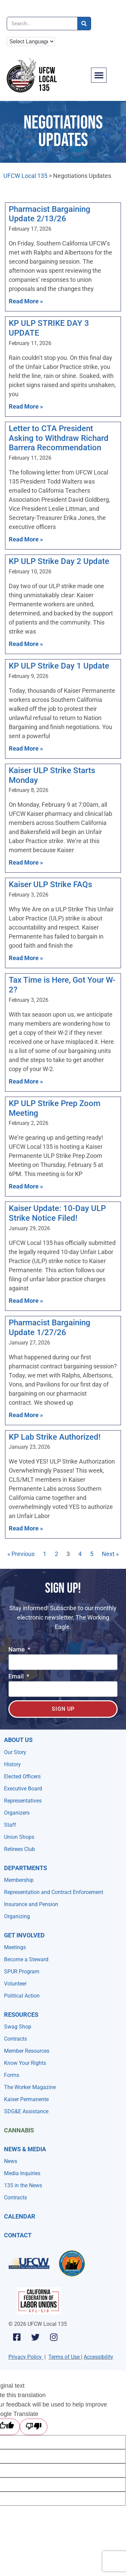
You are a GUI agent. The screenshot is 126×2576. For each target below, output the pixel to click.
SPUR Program (21, 1971)
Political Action (22, 1996)
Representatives (23, 1800)
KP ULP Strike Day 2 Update (59, 561)
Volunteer (15, 1983)
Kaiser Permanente (26, 2099)
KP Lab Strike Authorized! (54, 1437)
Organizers (17, 1813)
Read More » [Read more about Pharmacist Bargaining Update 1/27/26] (26, 1414)
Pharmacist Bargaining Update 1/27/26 (49, 1327)
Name (17, 1649)
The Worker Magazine (30, 2087)
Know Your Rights (25, 2063)
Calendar (19, 2216)
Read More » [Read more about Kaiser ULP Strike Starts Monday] (26, 862)
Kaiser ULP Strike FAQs (50, 884)
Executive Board (23, 1788)
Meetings (15, 1947)
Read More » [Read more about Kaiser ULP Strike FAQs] (26, 957)
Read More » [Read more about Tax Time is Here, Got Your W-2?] (26, 1081)
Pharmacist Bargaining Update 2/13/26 (49, 214)
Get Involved (24, 1935)
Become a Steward (26, 1959)
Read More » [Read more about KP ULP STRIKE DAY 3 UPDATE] (26, 406)
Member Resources (26, 2051)
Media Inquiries (22, 2173)
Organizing (17, 1916)
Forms (11, 2075)
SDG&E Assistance (26, 2111)
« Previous (21, 1553)
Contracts (15, 2039)
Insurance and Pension (31, 1904)
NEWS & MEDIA (25, 2149)
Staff (10, 1825)
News (10, 2161)
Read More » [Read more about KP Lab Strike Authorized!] (26, 1528)
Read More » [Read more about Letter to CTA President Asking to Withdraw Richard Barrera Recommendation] (26, 539)
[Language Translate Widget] (31, 41)
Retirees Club (19, 1849)
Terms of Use (64, 2357)
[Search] (84, 23)
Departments (25, 1867)
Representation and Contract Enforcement (53, 1892)
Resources (21, 2014)
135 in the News (23, 2185)
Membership (19, 1880)
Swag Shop (17, 2026)
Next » (110, 1553)
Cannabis (19, 2130)
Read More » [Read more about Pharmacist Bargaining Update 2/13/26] (26, 301)
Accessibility (98, 2357)
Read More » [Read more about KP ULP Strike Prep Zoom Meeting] (26, 1186)
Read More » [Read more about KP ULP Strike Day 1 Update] (26, 748)
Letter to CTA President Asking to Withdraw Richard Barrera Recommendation (59, 438)
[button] (99, 75)
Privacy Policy (25, 2357)
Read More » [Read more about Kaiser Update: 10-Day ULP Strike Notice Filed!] (26, 1300)
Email (16, 1676)
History (12, 1764)
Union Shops (19, 1837)
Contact (18, 2235)
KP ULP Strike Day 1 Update (59, 666)
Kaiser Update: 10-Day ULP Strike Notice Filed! (57, 1213)
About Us (18, 1739)
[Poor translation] (33, 2427)
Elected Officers (22, 1776)
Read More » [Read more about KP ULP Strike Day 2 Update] (26, 643)
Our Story (15, 1752)
